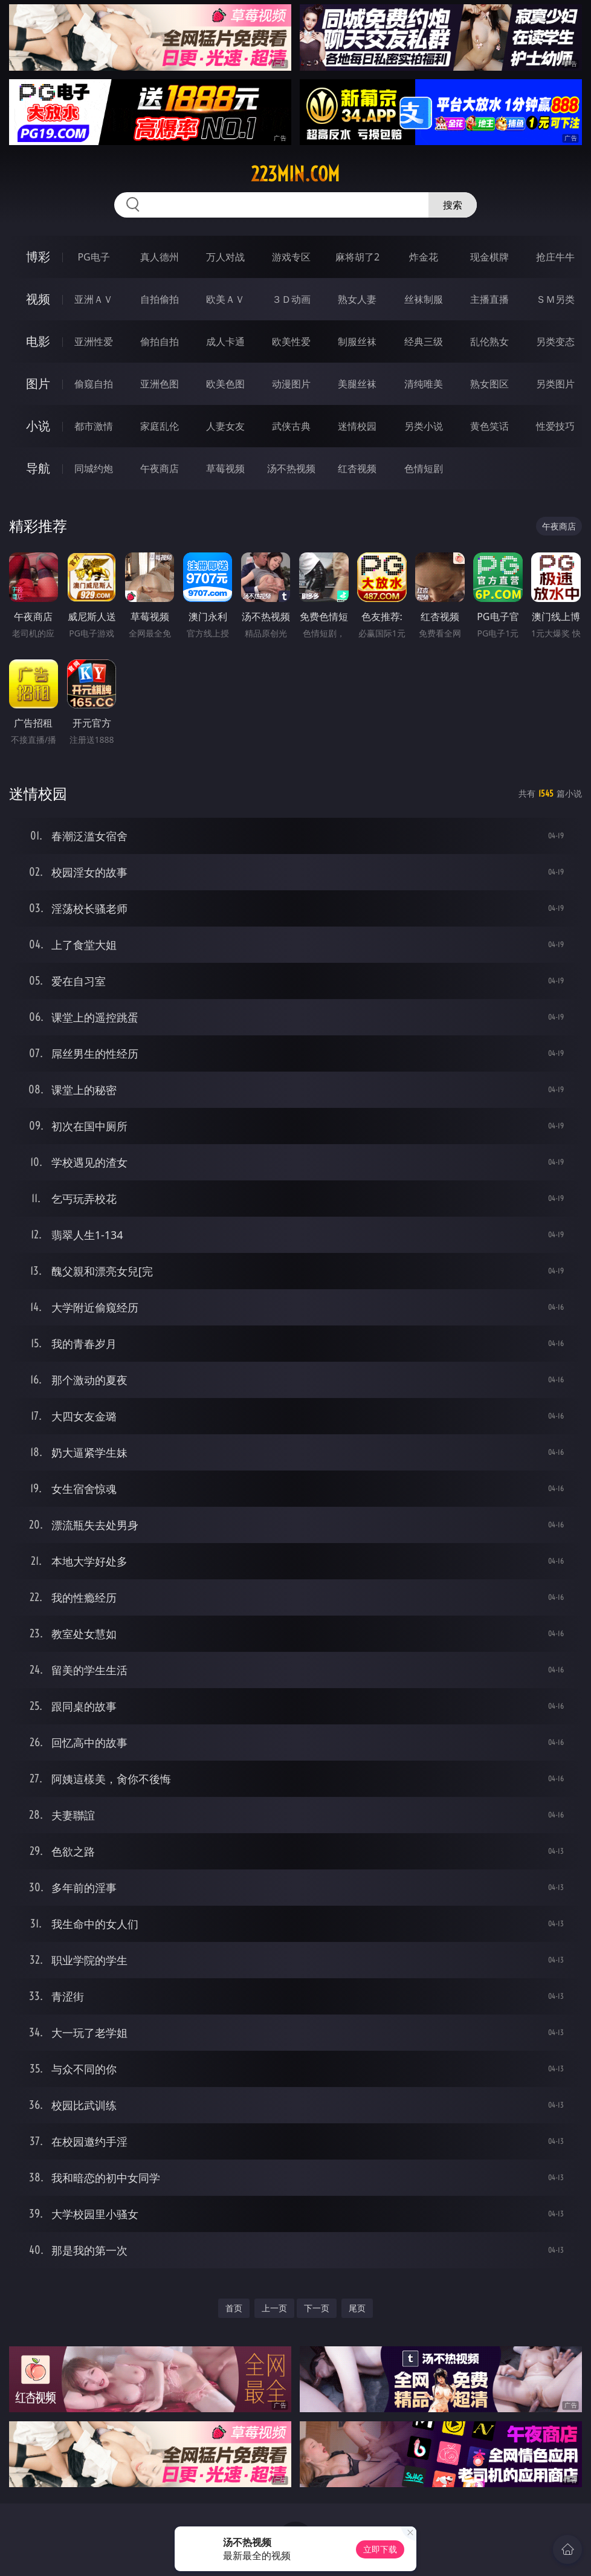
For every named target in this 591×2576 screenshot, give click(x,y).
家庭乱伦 (159, 426)
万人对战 (225, 257)
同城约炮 (93, 468)
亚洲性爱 (93, 341)
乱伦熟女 (489, 341)
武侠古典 (291, 426)
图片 (38, 383)
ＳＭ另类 (555, 299)
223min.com (295, 174)
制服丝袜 (357, 341)
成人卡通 (225, 341)
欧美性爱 (291, 341)
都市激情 (93, 426)
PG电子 (93, 257)
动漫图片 (291, 383)
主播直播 (489, 299)
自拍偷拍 (159, 299)
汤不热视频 (291, 468)
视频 (38, 299)
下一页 (316, 2308)
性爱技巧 (555, 426)
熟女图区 (489, 383)
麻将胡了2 (357, 257)
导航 (38, 468)
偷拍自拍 (159, 341)
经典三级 (423, 341)
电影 (38, 341)
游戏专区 (291, 257)
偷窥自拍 (93, 383)
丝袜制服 (423, 299)
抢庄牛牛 (555, 257)
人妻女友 (225, 426)
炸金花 (423, 257)
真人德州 (159, 257)
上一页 (274, 2308)
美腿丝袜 (357, 383)
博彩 (38, 256)
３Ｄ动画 (291, 299)
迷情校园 (357, 426)
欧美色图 (225, 383)
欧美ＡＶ (225, 299)
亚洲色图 (159, 383)
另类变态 (555, 341)
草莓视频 (225, 468)
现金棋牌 (489, 257)
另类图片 (555, 383)
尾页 (357, 2308)
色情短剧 (423, 468)
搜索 (452, 205)
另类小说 (423, 426)
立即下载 (380, 2549)
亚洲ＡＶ (93, 299)
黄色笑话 (489, 426)
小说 (38, 426)
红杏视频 (357, 468)
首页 (233, 2308)
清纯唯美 (423, 383)
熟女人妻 (357, 299)
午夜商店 (159, 468)
